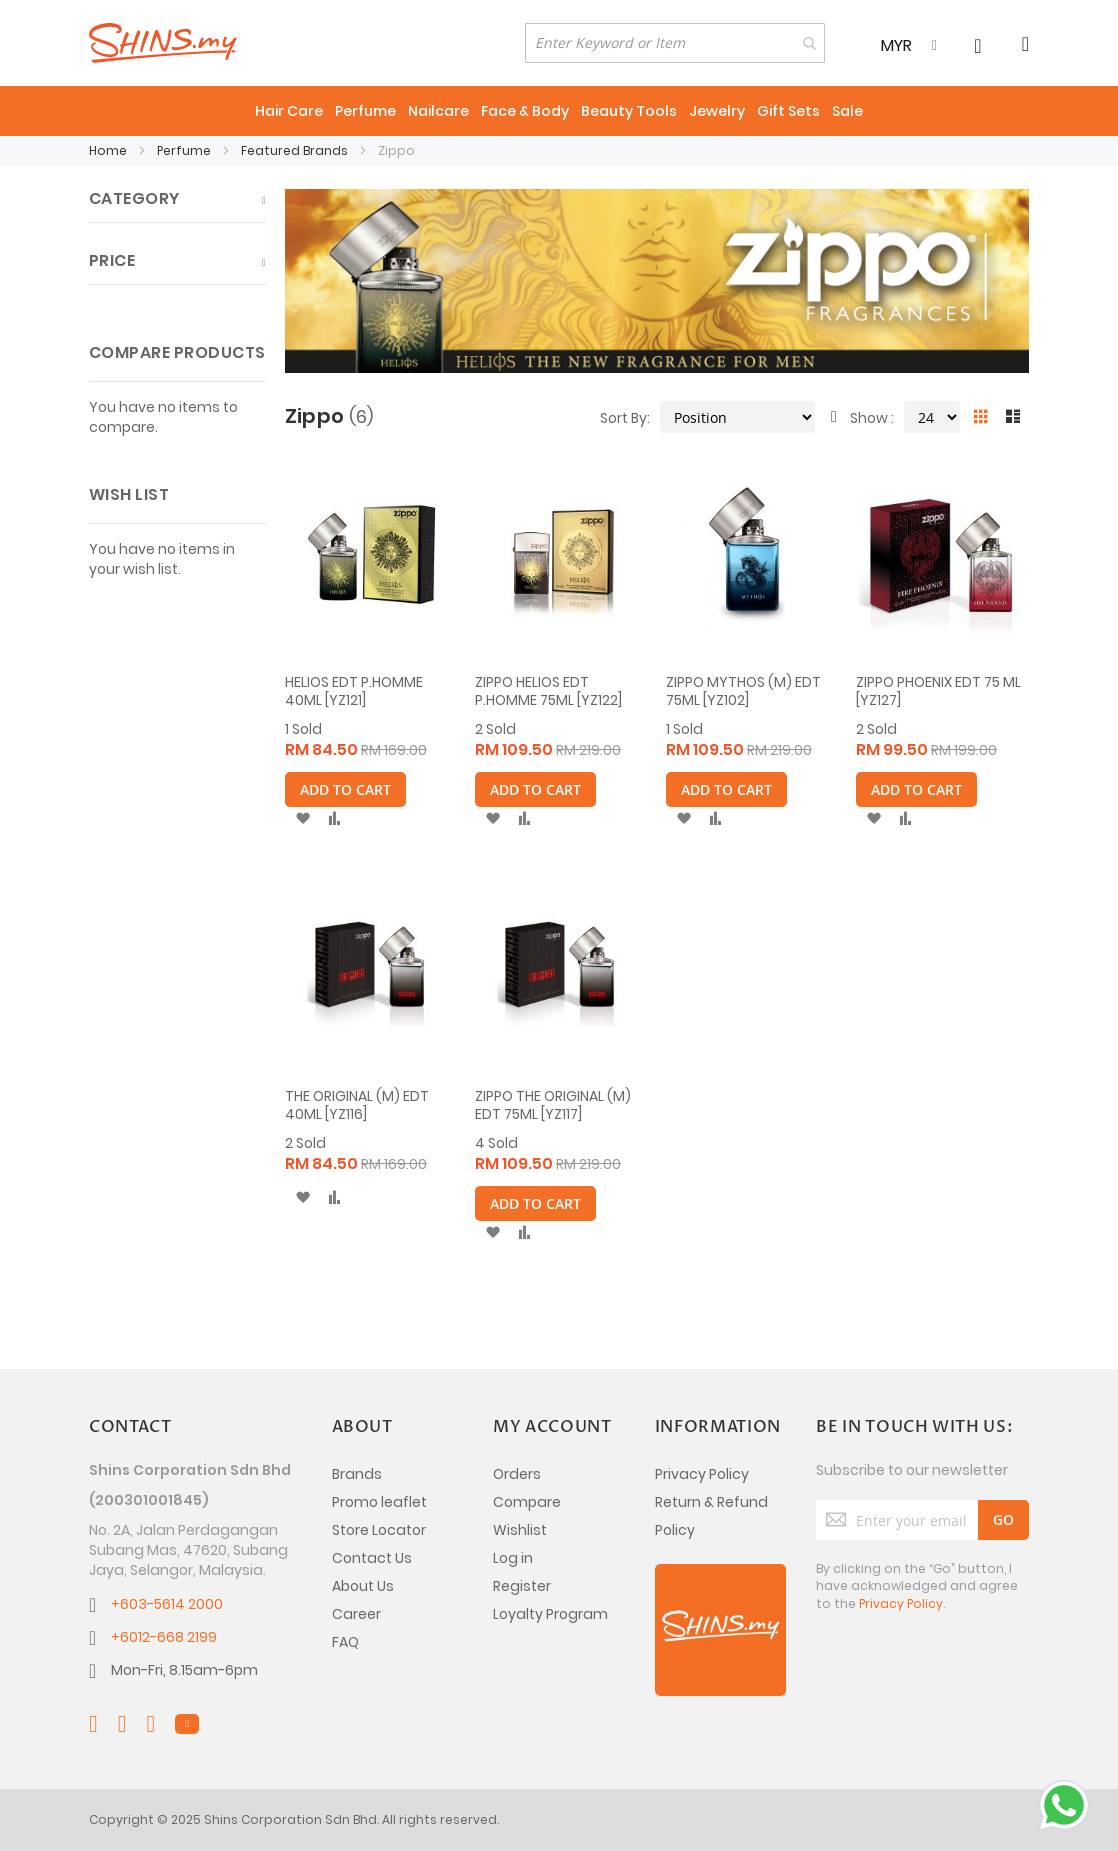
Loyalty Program (550, 1614)
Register (522, 1586)
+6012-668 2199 (164, 1637)
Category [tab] (134, 198)
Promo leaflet (379, 1502)
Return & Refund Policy (711, 1516)
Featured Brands (296, 150)
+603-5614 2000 (167, 1604)
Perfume (185, 150)
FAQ (345, 1642)
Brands (357, 1474)
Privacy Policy (702, 1474)
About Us (363, 1586)
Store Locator (379, 1530)
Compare (527, 1502)
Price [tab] (112, 260)
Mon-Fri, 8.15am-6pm (184, 1670)
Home (109, 150)
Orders (517, 1474)
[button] (302, 819)
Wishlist (520, 1530)
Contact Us (372, 1558)
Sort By (623, 417)
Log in (513, 1558)
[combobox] (675, 43)
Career (356, 1614)
